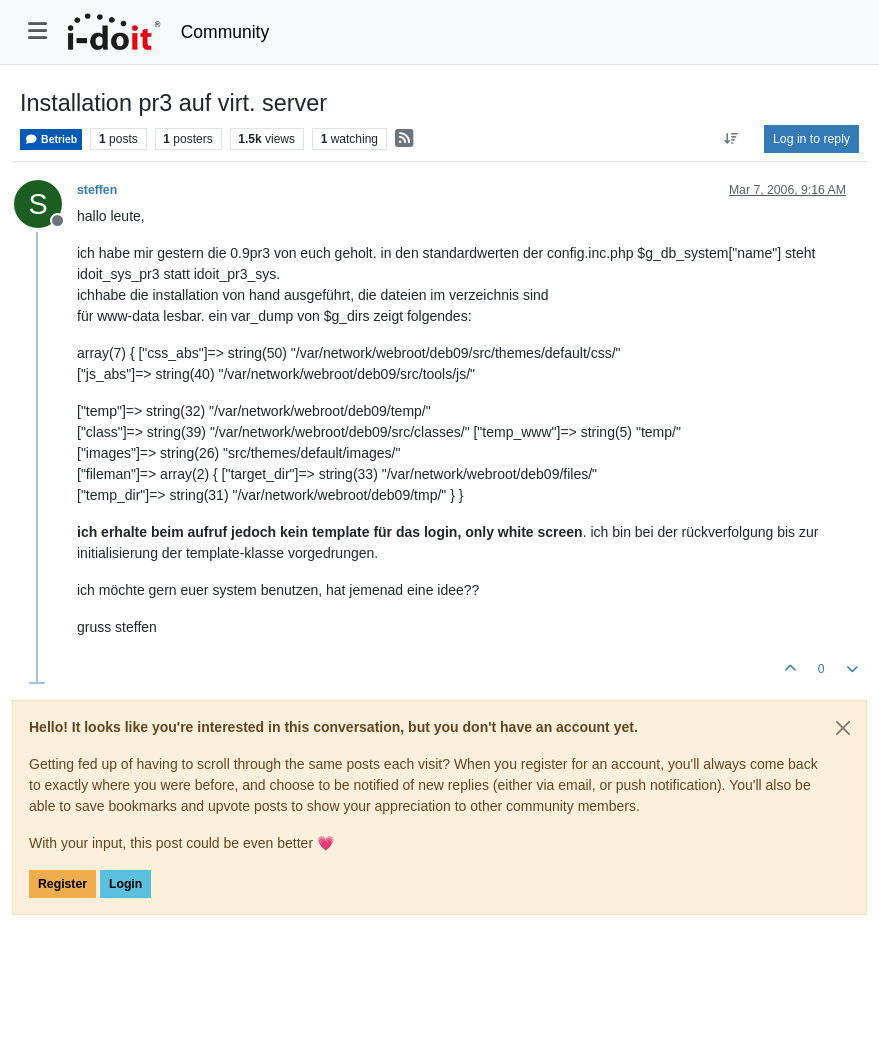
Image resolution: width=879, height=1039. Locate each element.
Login (125, 884)
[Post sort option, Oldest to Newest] (731, 139)
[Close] (843, 728)
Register (62, 884)
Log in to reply (811, 139)
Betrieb (51, 139)
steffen (97, 190)
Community (225, 32)
